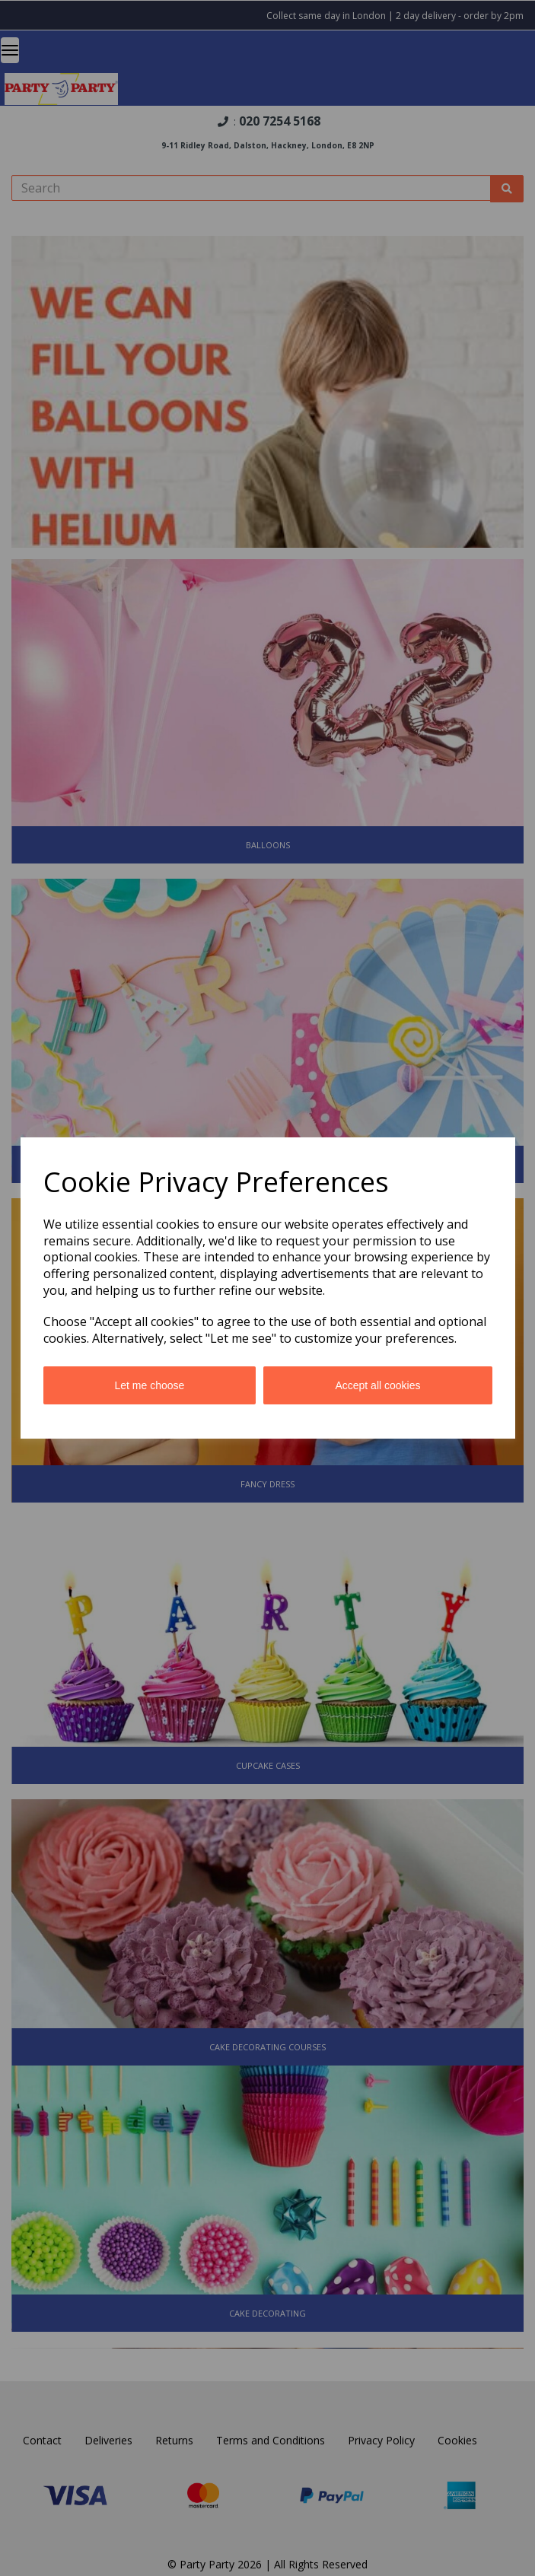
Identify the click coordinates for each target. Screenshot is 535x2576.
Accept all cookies (377, 1385)
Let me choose (150, 1385)
